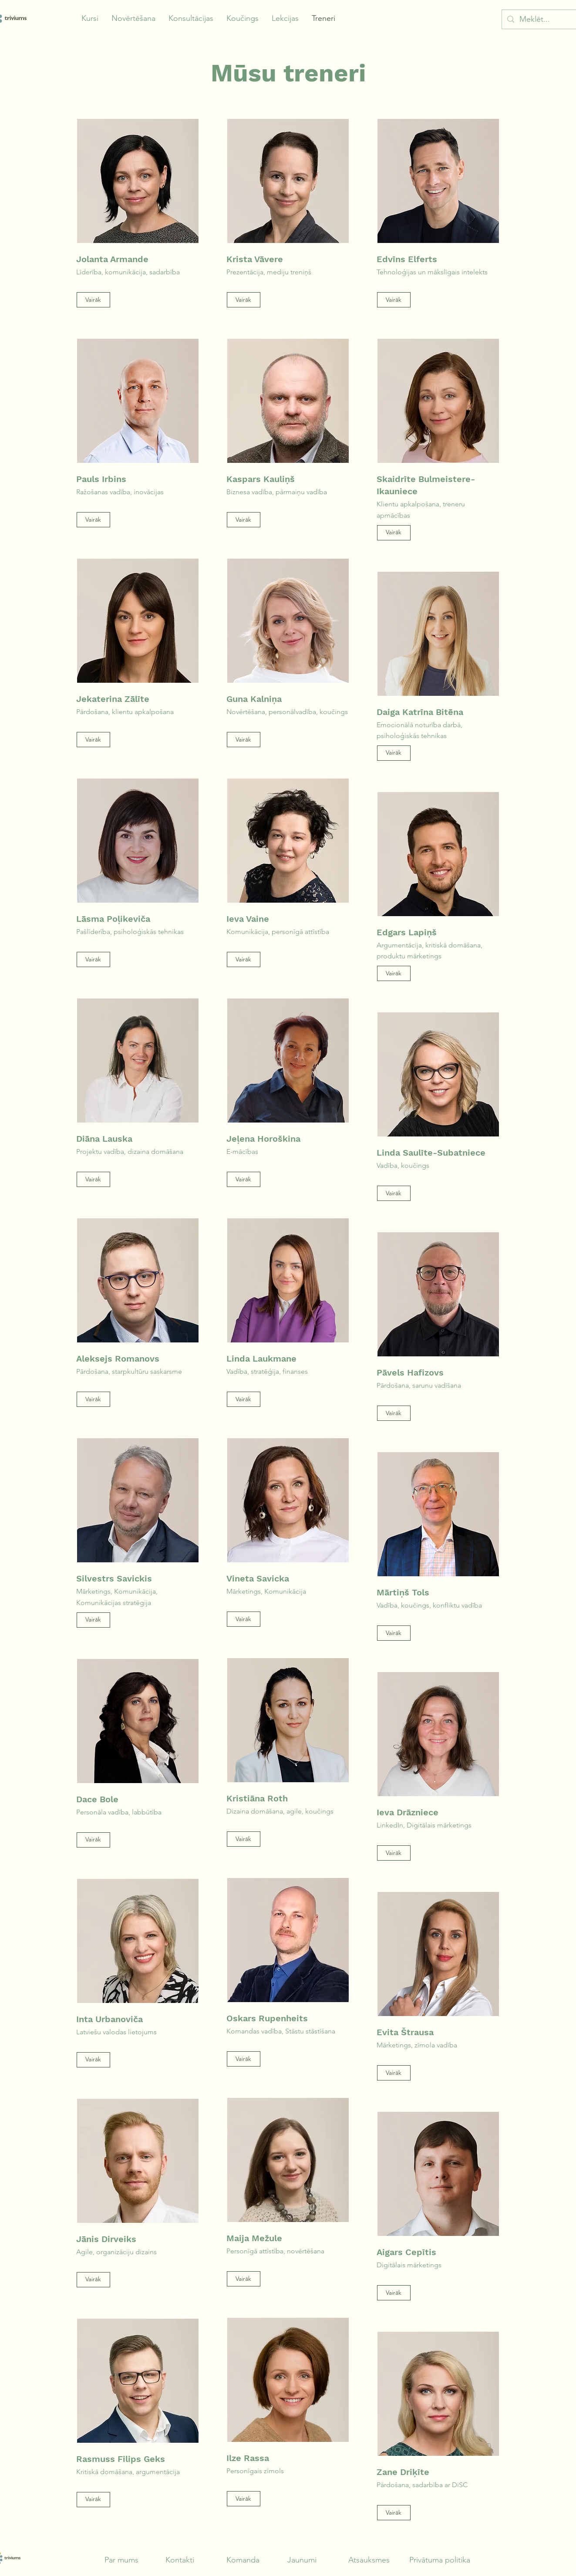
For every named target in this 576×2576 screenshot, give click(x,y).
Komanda (242, 2560)
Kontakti (179, 2560)
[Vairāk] (93, 299)
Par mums (121, 2560)
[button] (90, 18)
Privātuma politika (439, 2560)
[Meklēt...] (544, 19)
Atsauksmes (369, 2560)
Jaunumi (302, 2560)
